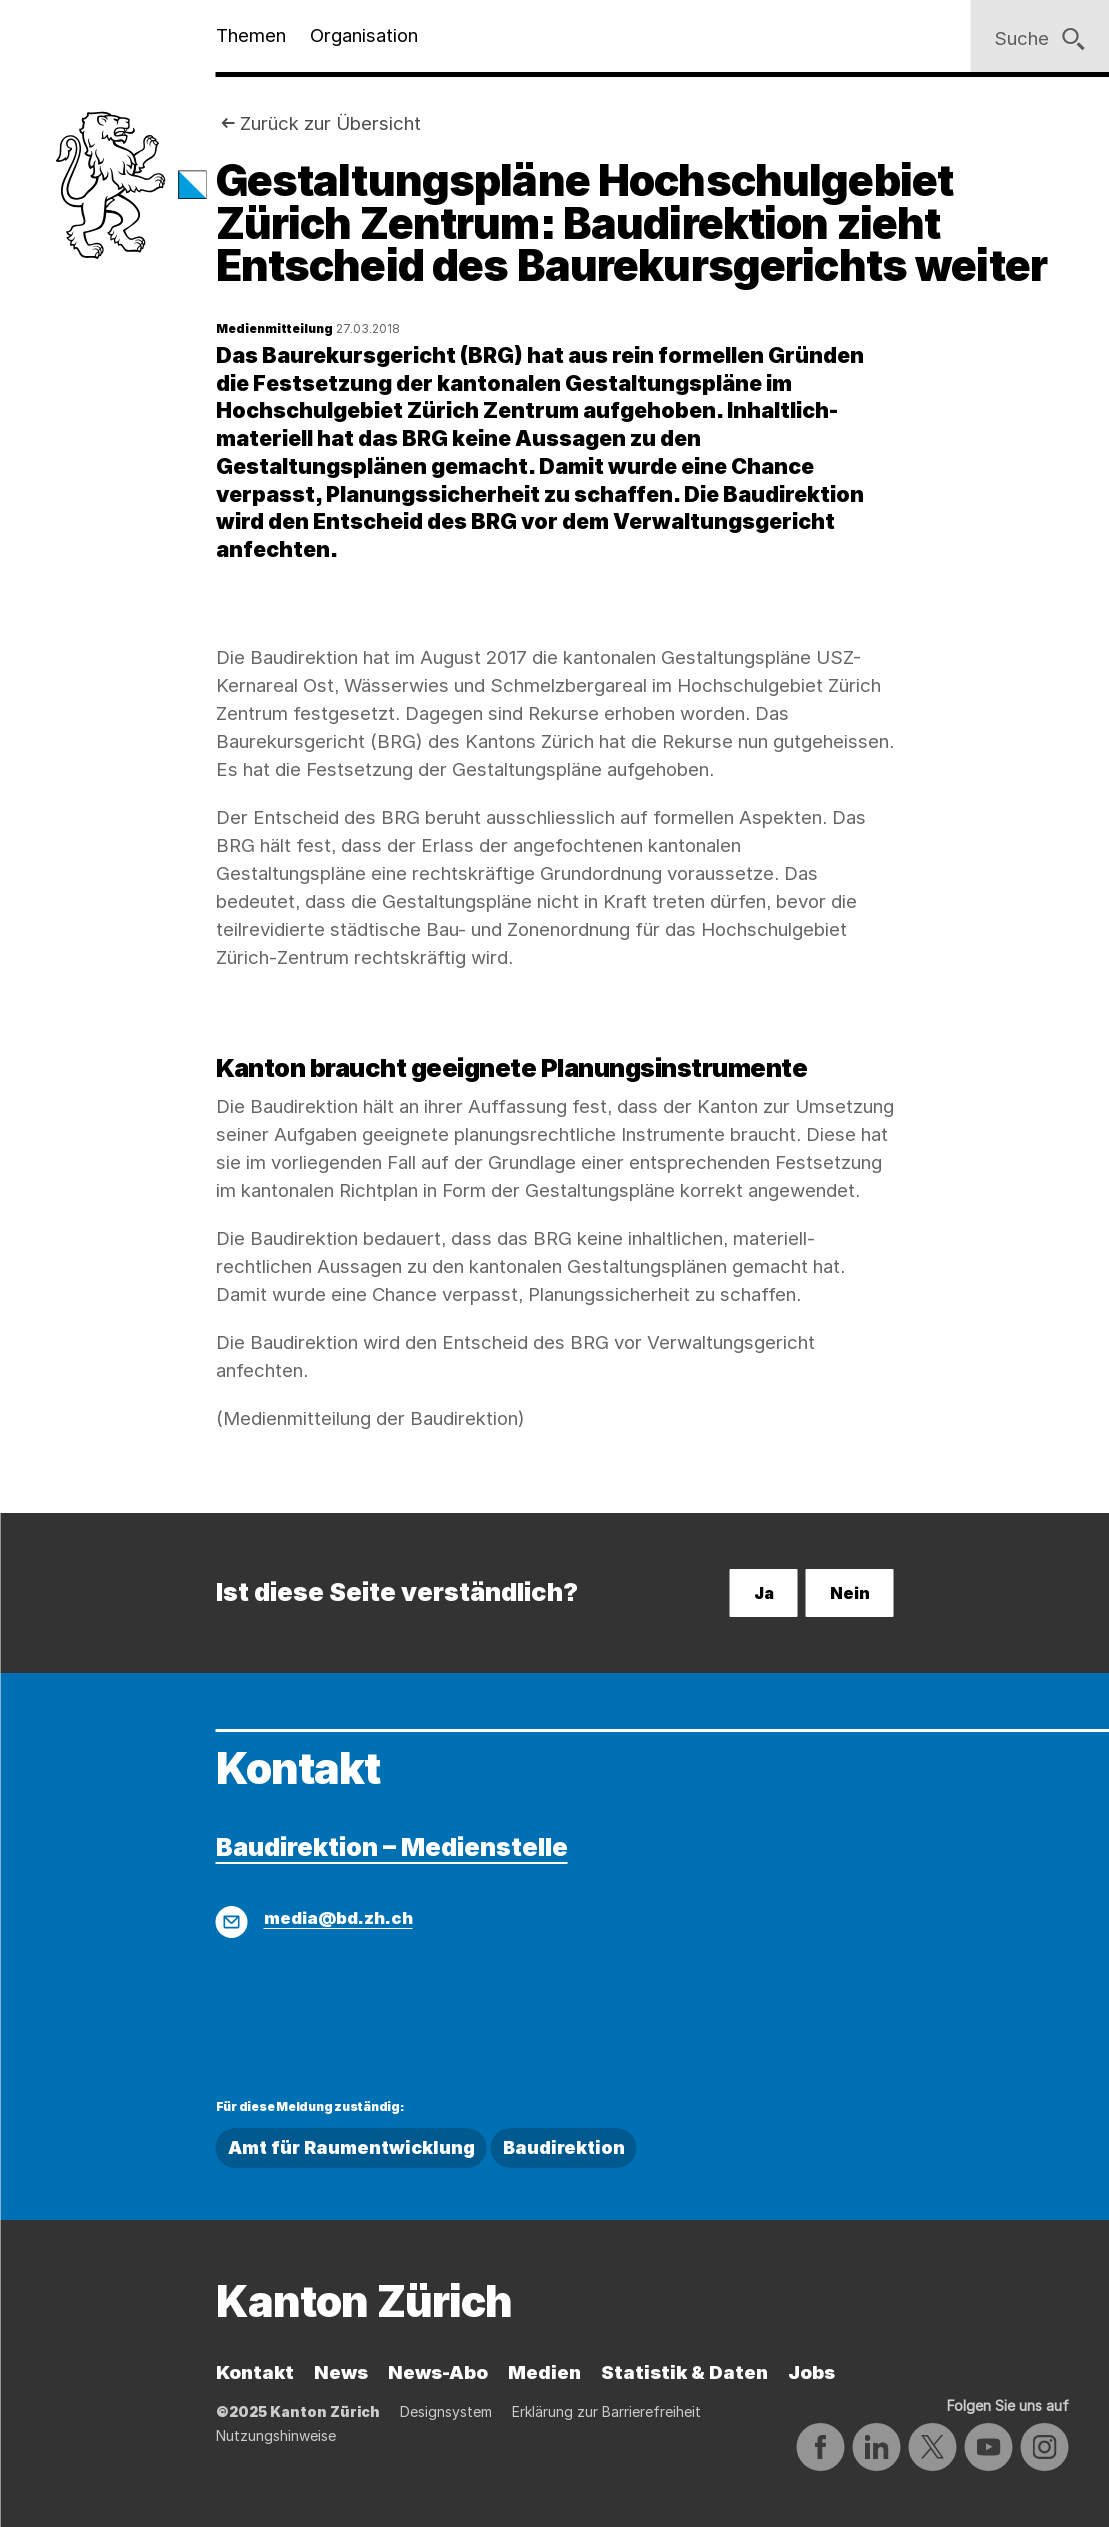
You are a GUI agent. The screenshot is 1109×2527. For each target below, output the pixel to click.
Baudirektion (564, 2147)
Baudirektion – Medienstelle (392, 1846)
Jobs (811, 2372)
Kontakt (255, 2372)
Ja (764, 1593)
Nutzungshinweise (276, 2435)
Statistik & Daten (684, 2372)
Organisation (364, 35)
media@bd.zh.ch (338, 1918)
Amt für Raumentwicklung (351, 2147)
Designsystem (446, 2411)
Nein (850, 1593)
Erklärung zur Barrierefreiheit (606, 2411)
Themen (251, 35)
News (341, 2372)
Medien (544, 2372)
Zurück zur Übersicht (330, 123)
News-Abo (438, 2372)
